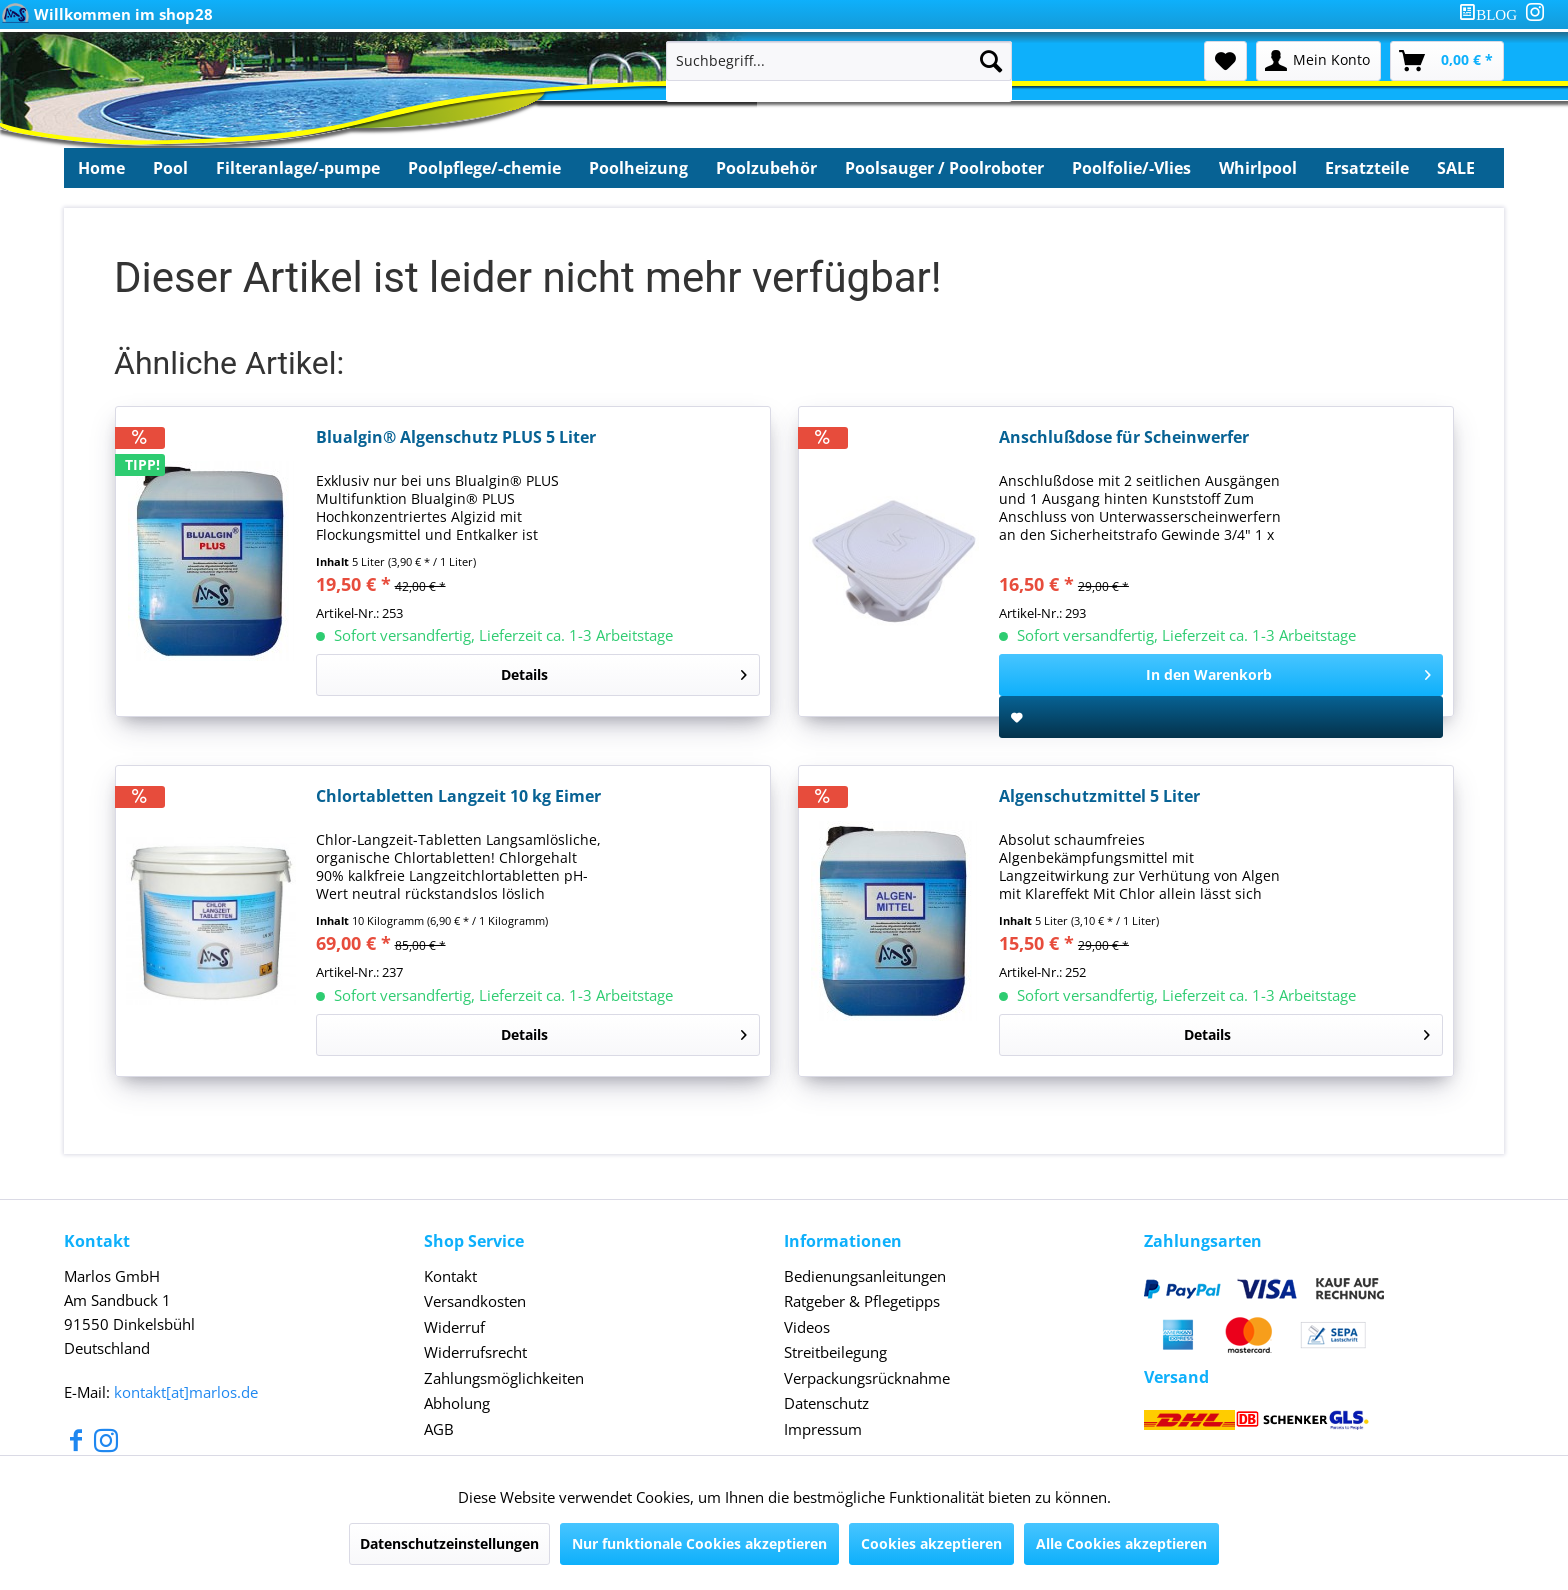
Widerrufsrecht (475, 1352)
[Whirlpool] (1258, 168)
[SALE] (1456, 168)
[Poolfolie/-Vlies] (1131, 168)
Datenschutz (826, 1403)
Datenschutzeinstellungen (449, 1543)
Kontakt (450, 1276)
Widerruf (454, 1327)
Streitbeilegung (835, 1352)
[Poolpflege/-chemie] (484, 168)
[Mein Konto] (1318, 61)
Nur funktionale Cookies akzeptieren (699, 1543)
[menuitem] (1492, 14)
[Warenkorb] (1447, 61)
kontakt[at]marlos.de (186, 1392)
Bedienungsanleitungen (865, 1276)
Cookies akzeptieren (931, 1543)
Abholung (457, 1403)
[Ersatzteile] (1367, 168)
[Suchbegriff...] (839, 61)
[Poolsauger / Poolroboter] (944, 168)
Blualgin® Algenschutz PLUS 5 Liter (456, 437)
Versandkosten (475, 1301)
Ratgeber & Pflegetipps (862, 1301)
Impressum (823, 1429)
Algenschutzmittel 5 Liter (1099, 796)
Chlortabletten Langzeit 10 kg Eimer (458, 796)
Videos (807, 1327)
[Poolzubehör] (766, 168)
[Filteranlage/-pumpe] (298, 168)
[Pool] (170, 168)
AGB (439, 1429)
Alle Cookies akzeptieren (1121, 1543)
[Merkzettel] (1225, 61)
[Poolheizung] (638, 168)
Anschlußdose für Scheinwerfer (1124, 437)
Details (624, 671)
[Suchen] (991, 61)
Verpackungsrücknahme (867, 1378)
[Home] (101, 168)
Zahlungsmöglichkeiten (504, 1378)
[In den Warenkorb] (1221, 675)
